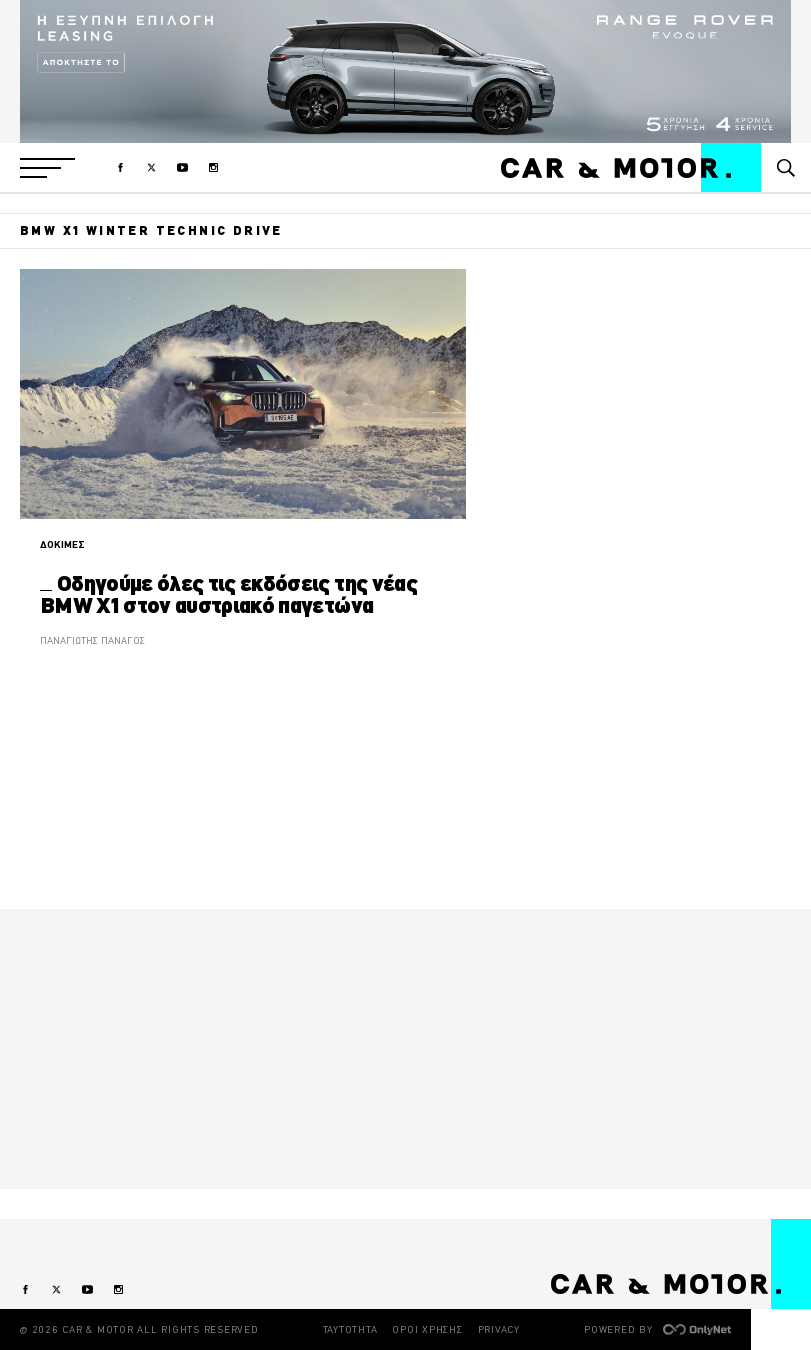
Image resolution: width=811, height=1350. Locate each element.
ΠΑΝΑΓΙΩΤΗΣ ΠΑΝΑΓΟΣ (92, 640)
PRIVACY (499, 1329)
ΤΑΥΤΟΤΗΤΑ (350, 1329)
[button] (47, 168)
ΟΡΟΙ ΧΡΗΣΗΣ (427, 1329)
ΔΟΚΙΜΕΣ (62, 544)
